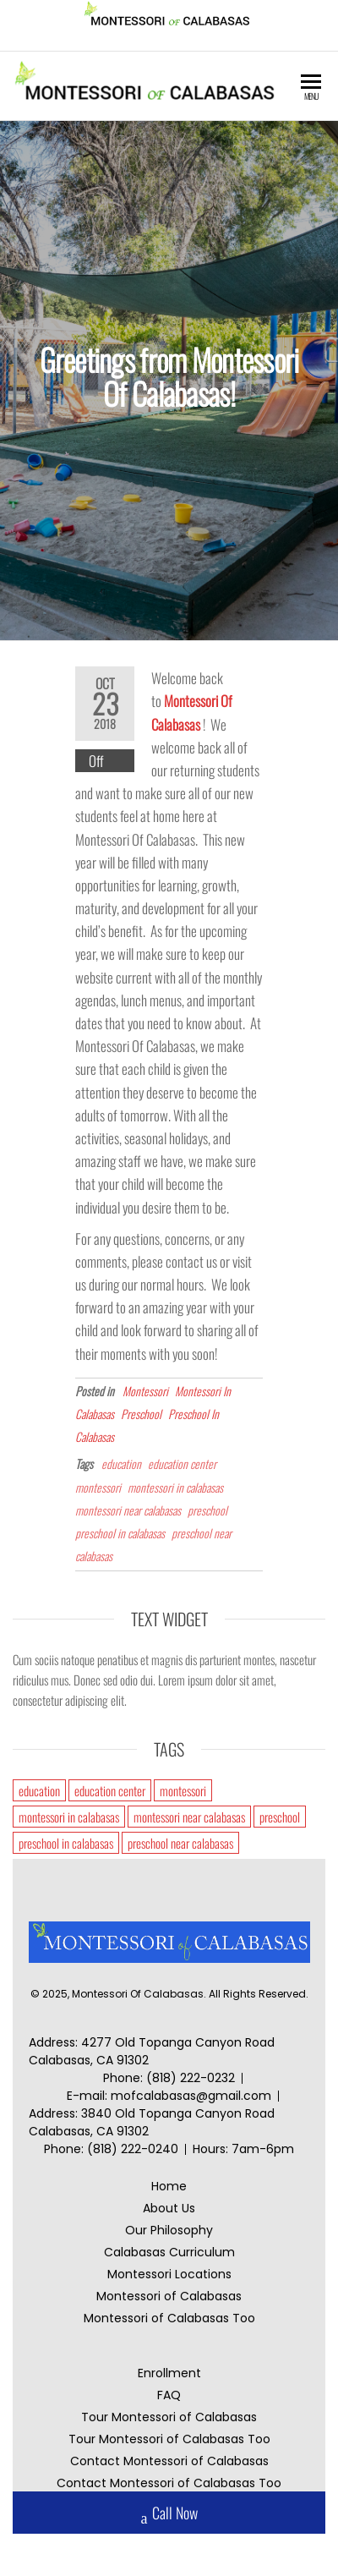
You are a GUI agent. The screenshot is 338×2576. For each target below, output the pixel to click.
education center (182, 1463)
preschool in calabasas (120, 1532)
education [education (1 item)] (39, 1790)
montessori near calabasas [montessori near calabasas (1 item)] (189, 1816)
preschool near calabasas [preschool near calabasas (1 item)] (180, 1842)
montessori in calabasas (175, 1486)
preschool (207, 1509)
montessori (98, 1486)
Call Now (169, 2515)
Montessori (145, 1390)
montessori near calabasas (128, 1509)
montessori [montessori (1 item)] (183, 1790)
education (121, 1463)
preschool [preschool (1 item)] (279, 1816)
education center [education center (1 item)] (109, 1790)
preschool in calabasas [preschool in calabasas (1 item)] (66, 1842)
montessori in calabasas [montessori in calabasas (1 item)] (69, 1816)
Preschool (141, 1413)
